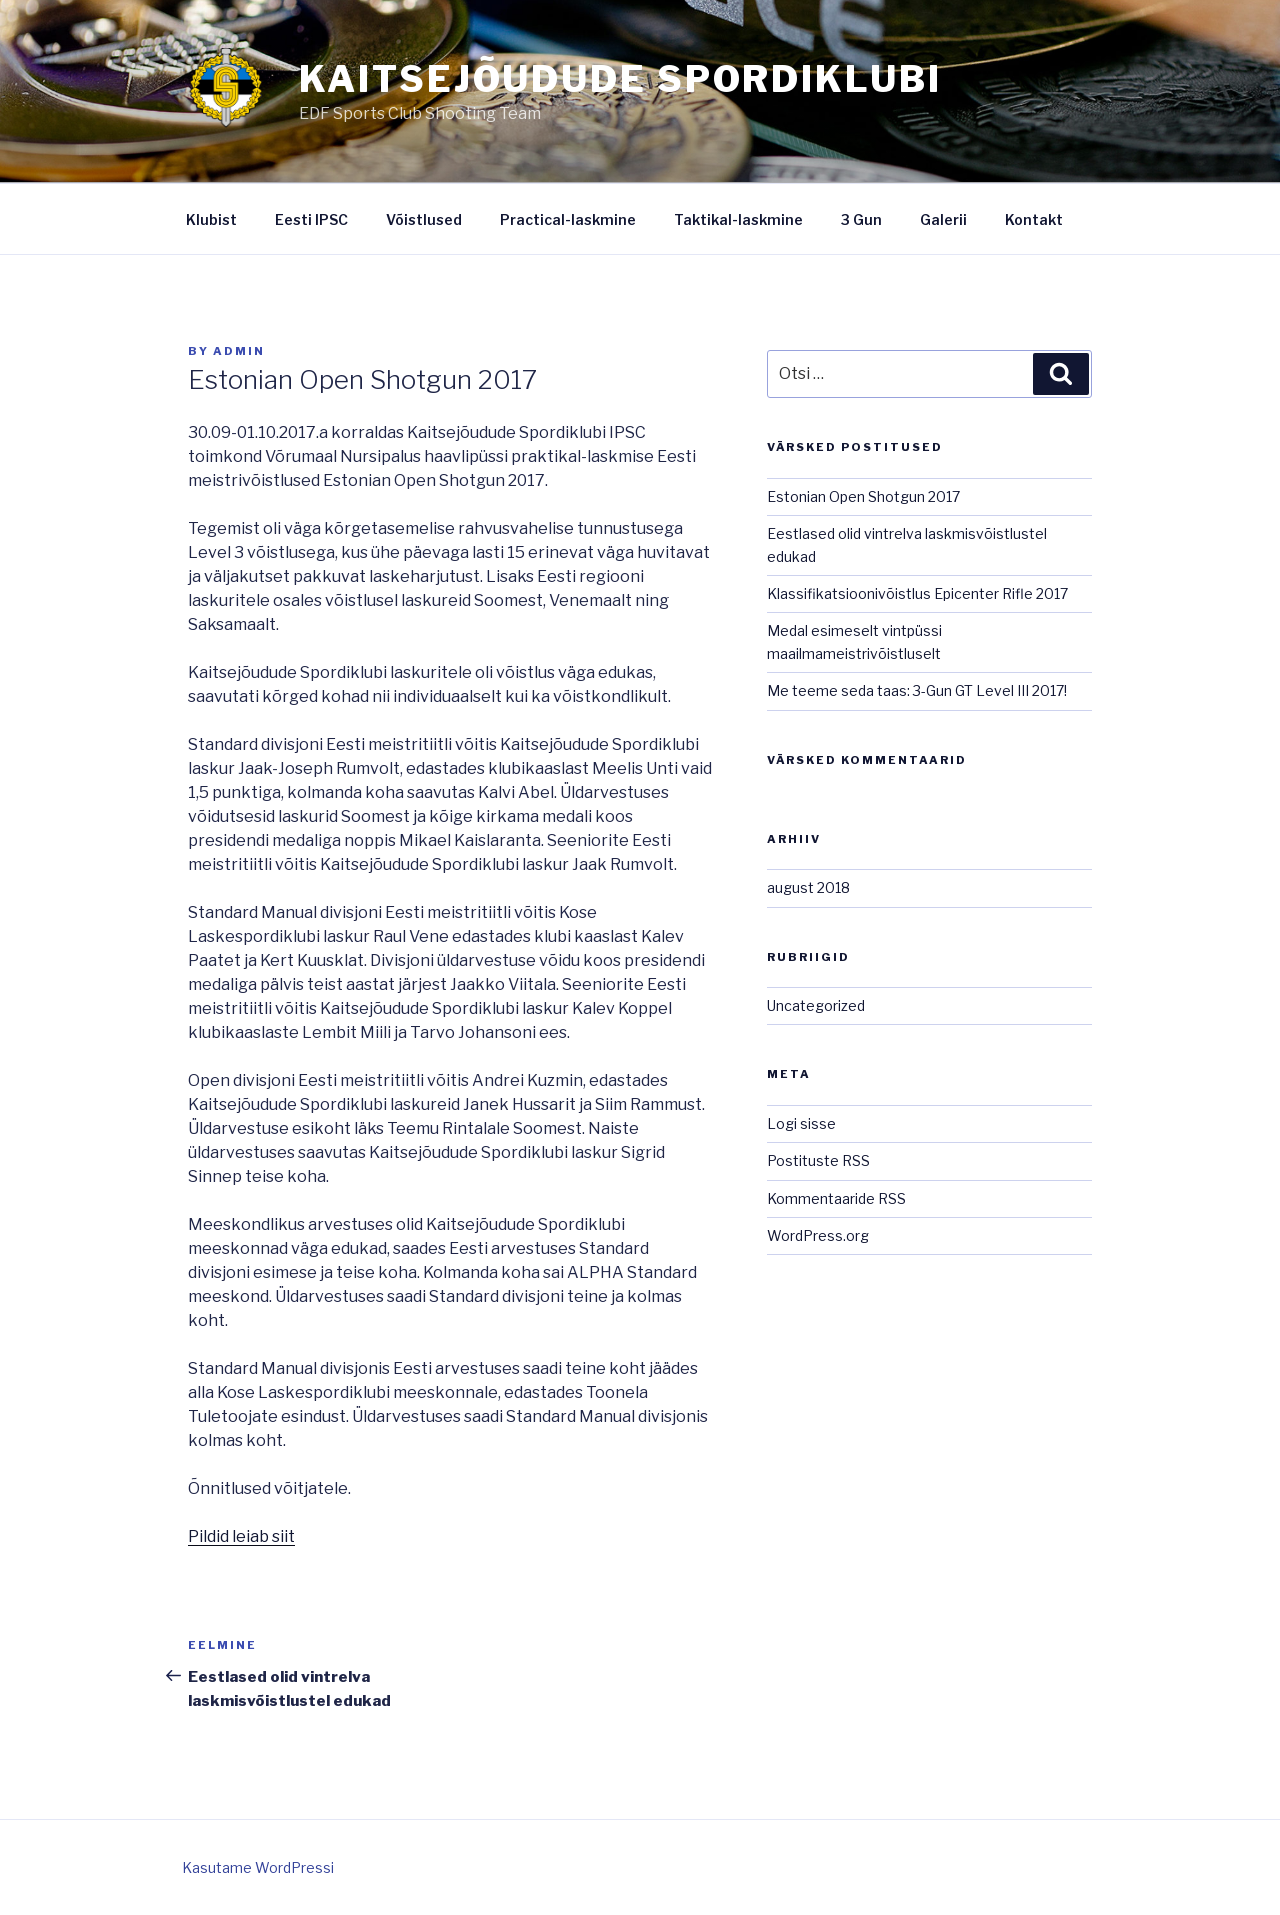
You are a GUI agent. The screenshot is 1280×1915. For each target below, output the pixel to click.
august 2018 (808, 887)
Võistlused (424, 219)
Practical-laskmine (568, 219)
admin (239, 351)
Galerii (943, 219)
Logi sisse (801, 1123)
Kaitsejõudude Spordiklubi (620, 79)
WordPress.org (818, 1235)
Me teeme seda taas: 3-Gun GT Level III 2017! (917, 690)
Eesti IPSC (311, 219)
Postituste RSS (818, 1160)
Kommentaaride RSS (836, 1198)
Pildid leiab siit (241, 1536)
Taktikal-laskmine (738, 219)
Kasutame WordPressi (258, 1867)
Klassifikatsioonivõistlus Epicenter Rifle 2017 (917, 593)
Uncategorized (816, 1005)
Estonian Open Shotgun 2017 (863, 496)
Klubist (211, 219)
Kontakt (1034, 219)
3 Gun (861, 219)
